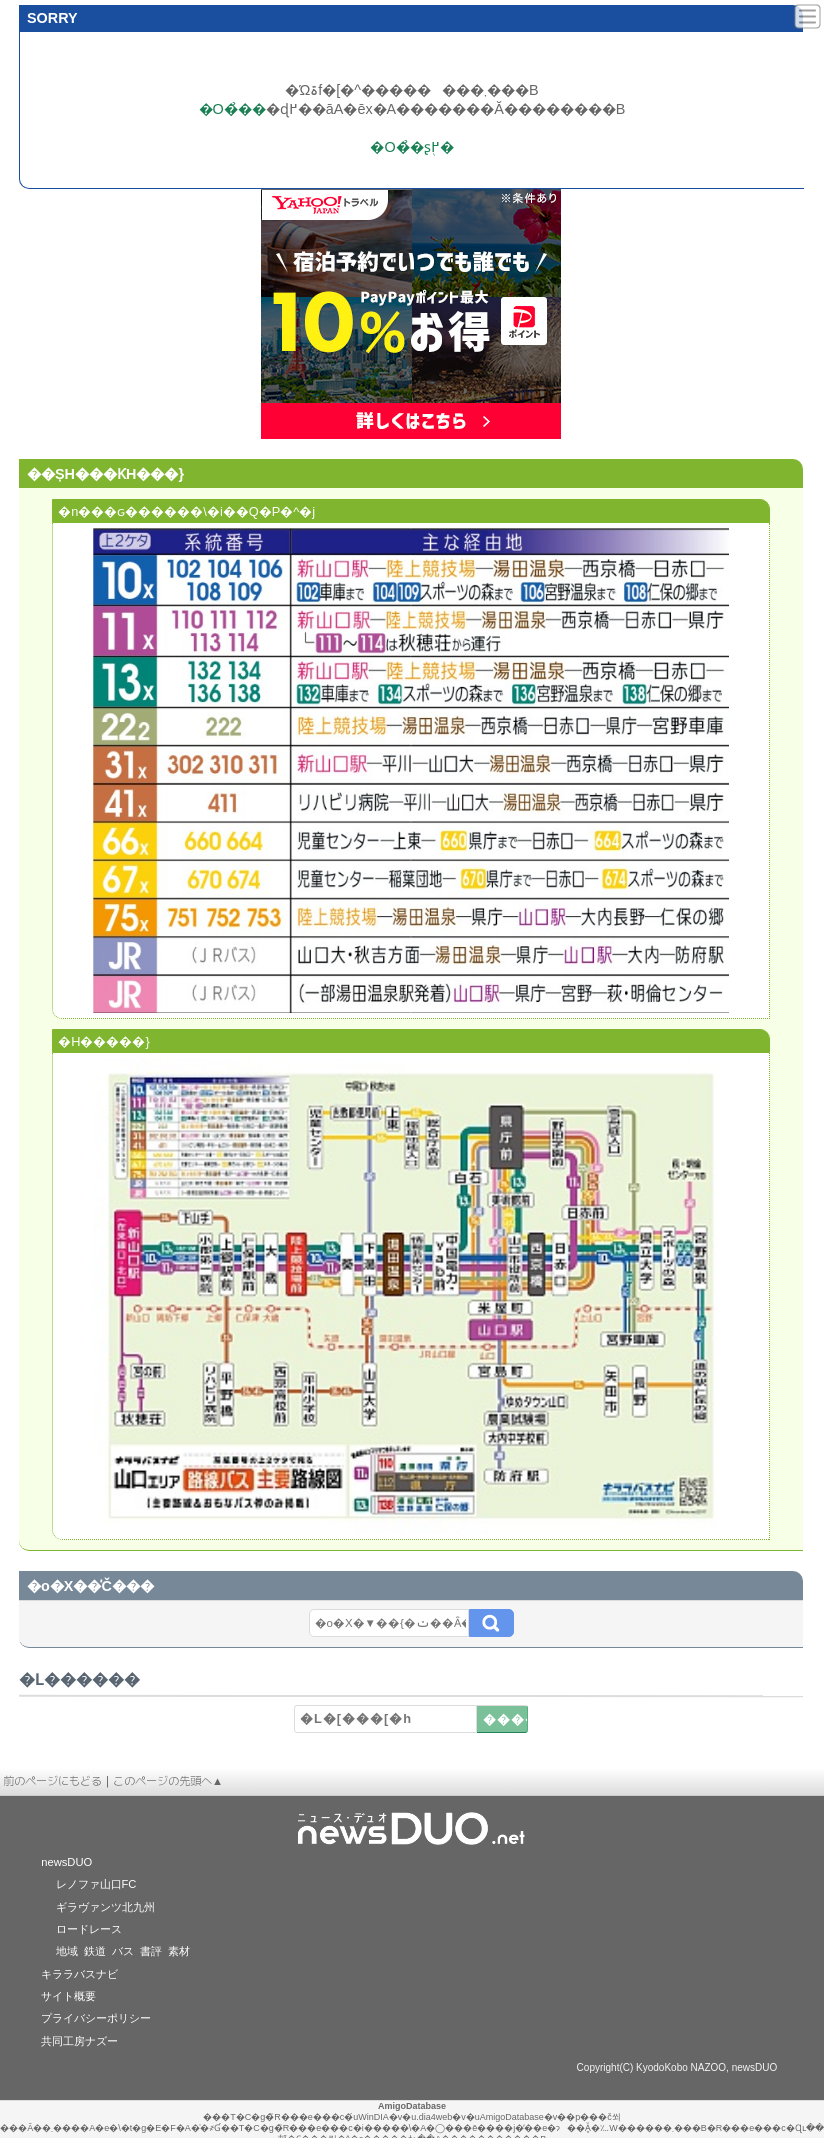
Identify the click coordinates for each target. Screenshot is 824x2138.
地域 (67, 1951)
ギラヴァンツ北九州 (105, 1907)
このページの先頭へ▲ (168, 1781)
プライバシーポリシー (96, 2018)
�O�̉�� (232, 109)
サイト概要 (68, 1996)
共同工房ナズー (79, 2041)
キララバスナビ (79, 1974)
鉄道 (95, 1951)
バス (123, 1951)
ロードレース (89, 1929)
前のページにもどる (52, 1781)
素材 (179, 1951)
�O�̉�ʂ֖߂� (411, 147)
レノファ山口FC (96, 1884)
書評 (151, 1951)
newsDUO (66, 1862)
